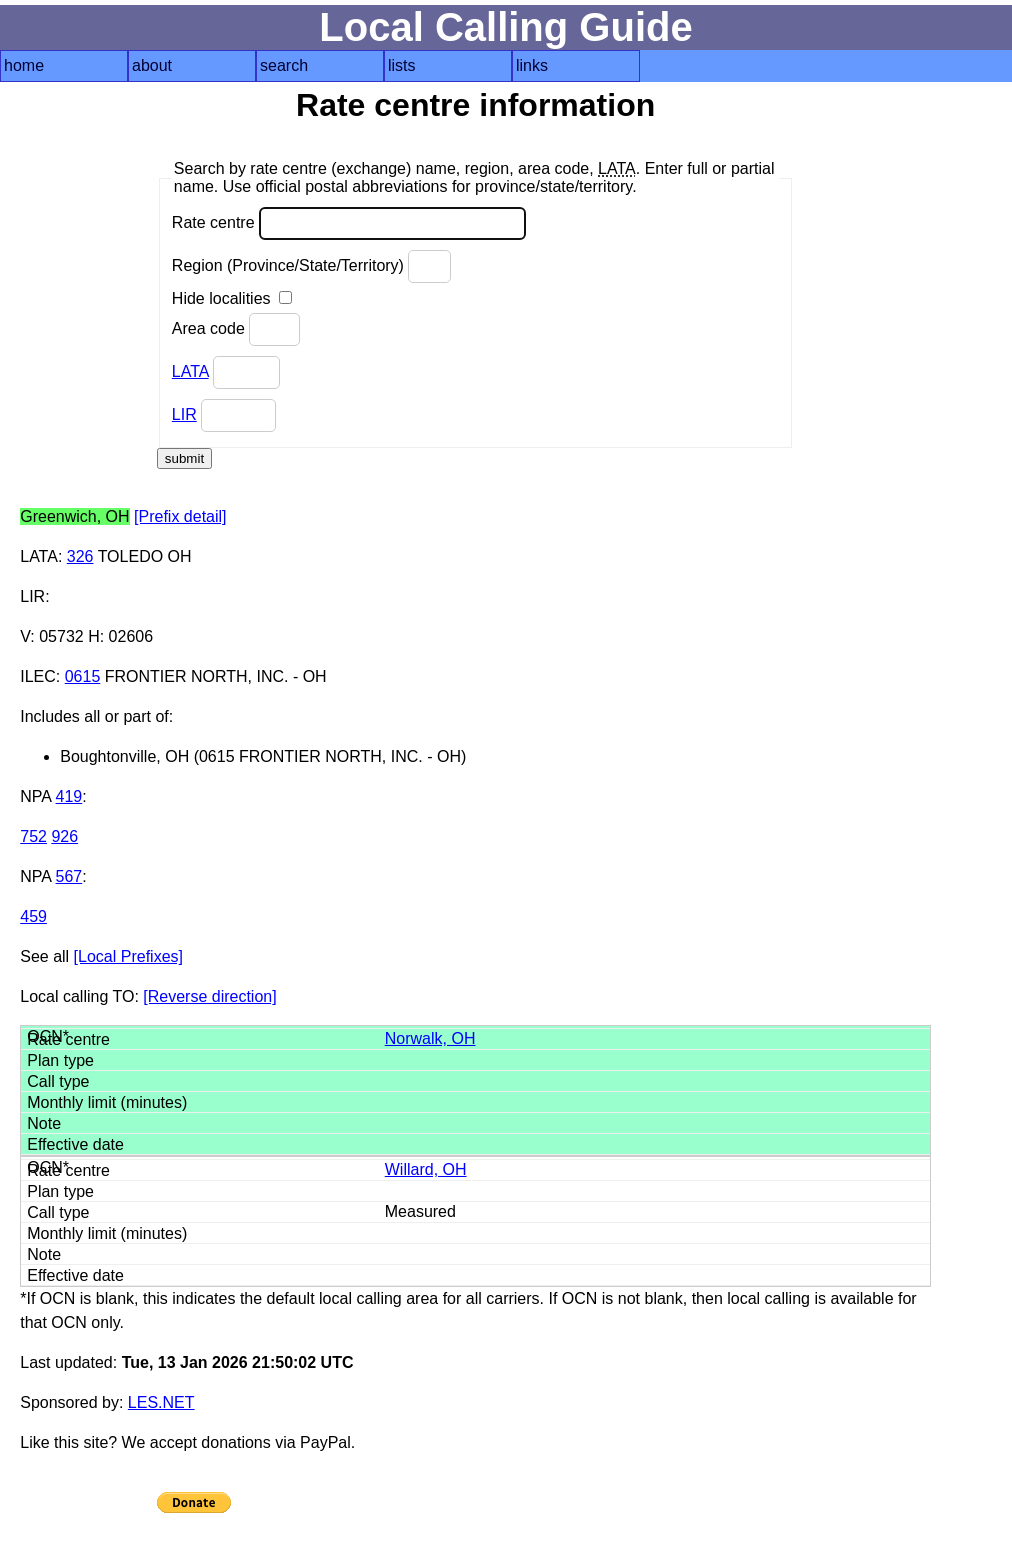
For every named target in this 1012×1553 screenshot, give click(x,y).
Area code (236, 329)
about (152, 65)
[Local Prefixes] (128, 956)
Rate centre (349, 223)
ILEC (38, 676)
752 (33, 836)
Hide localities (232, 298)
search (284, 65)
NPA (35, 796)
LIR (184, 414)
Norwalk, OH (430, 1038)
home (24, 65)
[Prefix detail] (180, 516)
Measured (420, 1211)
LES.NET (161, 1402)
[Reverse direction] (209, 996)
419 (69, 796)
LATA (190, 371)
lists (402, 65)
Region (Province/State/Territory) (312, 266)
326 (80, 556)
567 (69, 876)
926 (64, 836)
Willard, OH (426, 1169)
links (532, 65)
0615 (83, 676)
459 (33, 916)
